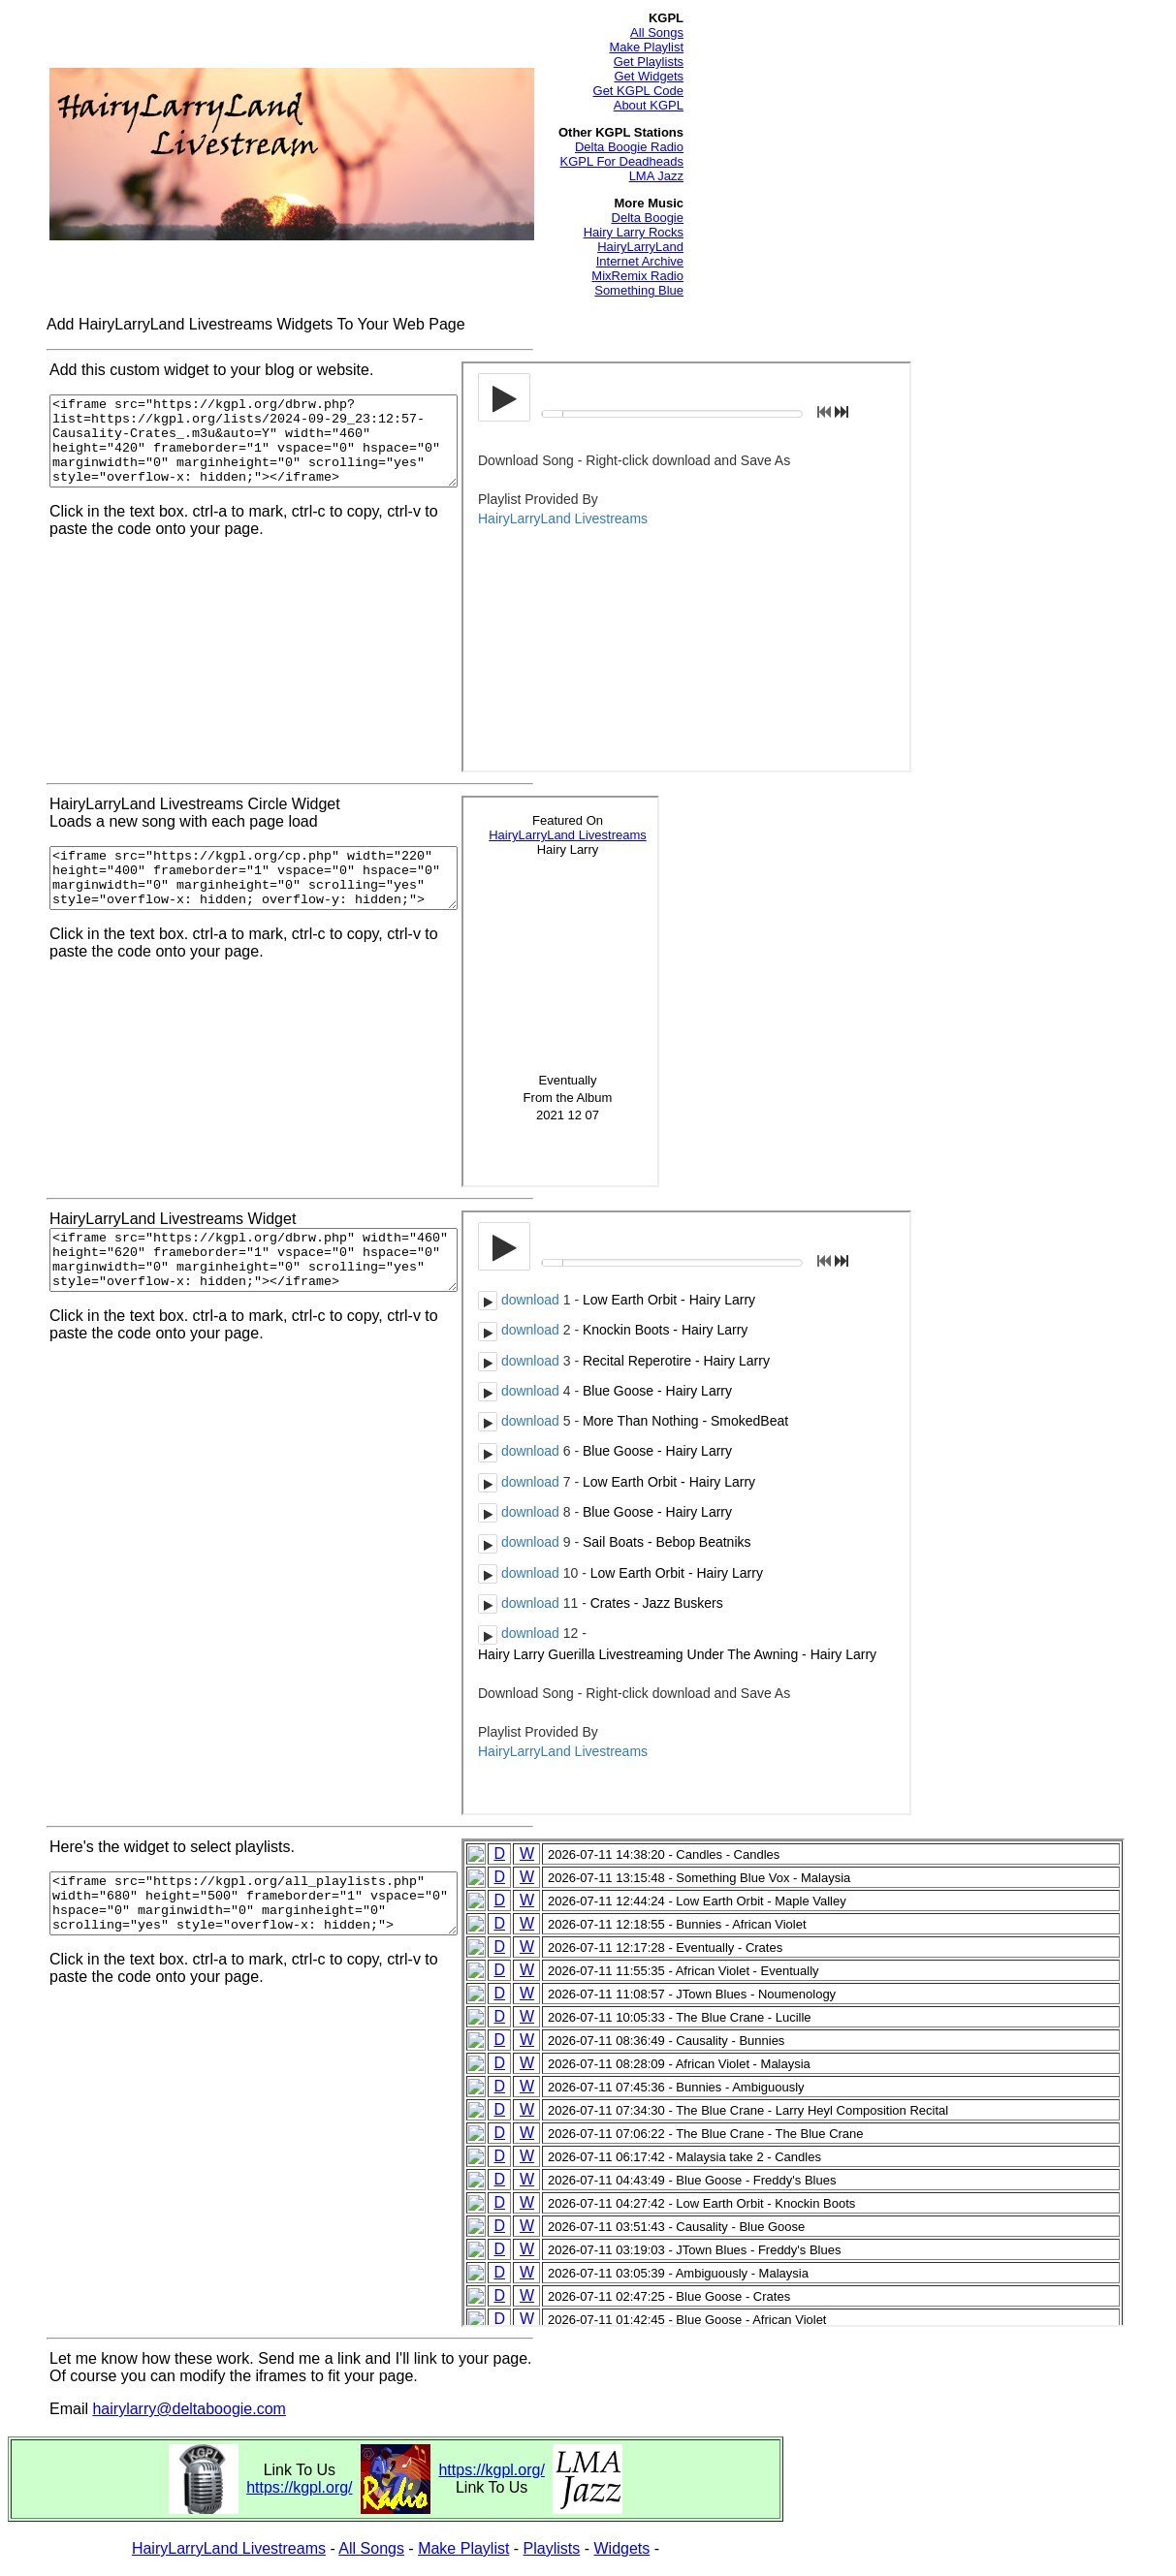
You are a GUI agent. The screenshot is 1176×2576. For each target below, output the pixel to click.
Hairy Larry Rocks (633, 232)
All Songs (656, 32)
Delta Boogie (647, 217)
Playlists (552, 2548)
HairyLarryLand (640, 246)
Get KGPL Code (638, 90)
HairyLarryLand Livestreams (229, 2548)
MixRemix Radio (637, 275)
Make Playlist (646, 47)
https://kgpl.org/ (299, 2487)
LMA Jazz (656, 176)
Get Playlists (648, 61)
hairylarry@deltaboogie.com (188, 2409)
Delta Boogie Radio (629, 147)
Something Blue (638, 290)
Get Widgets (648, 76)
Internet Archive (639, 261)
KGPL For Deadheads (621, 161)
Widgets (622, 2548)
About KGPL (648, 105)
